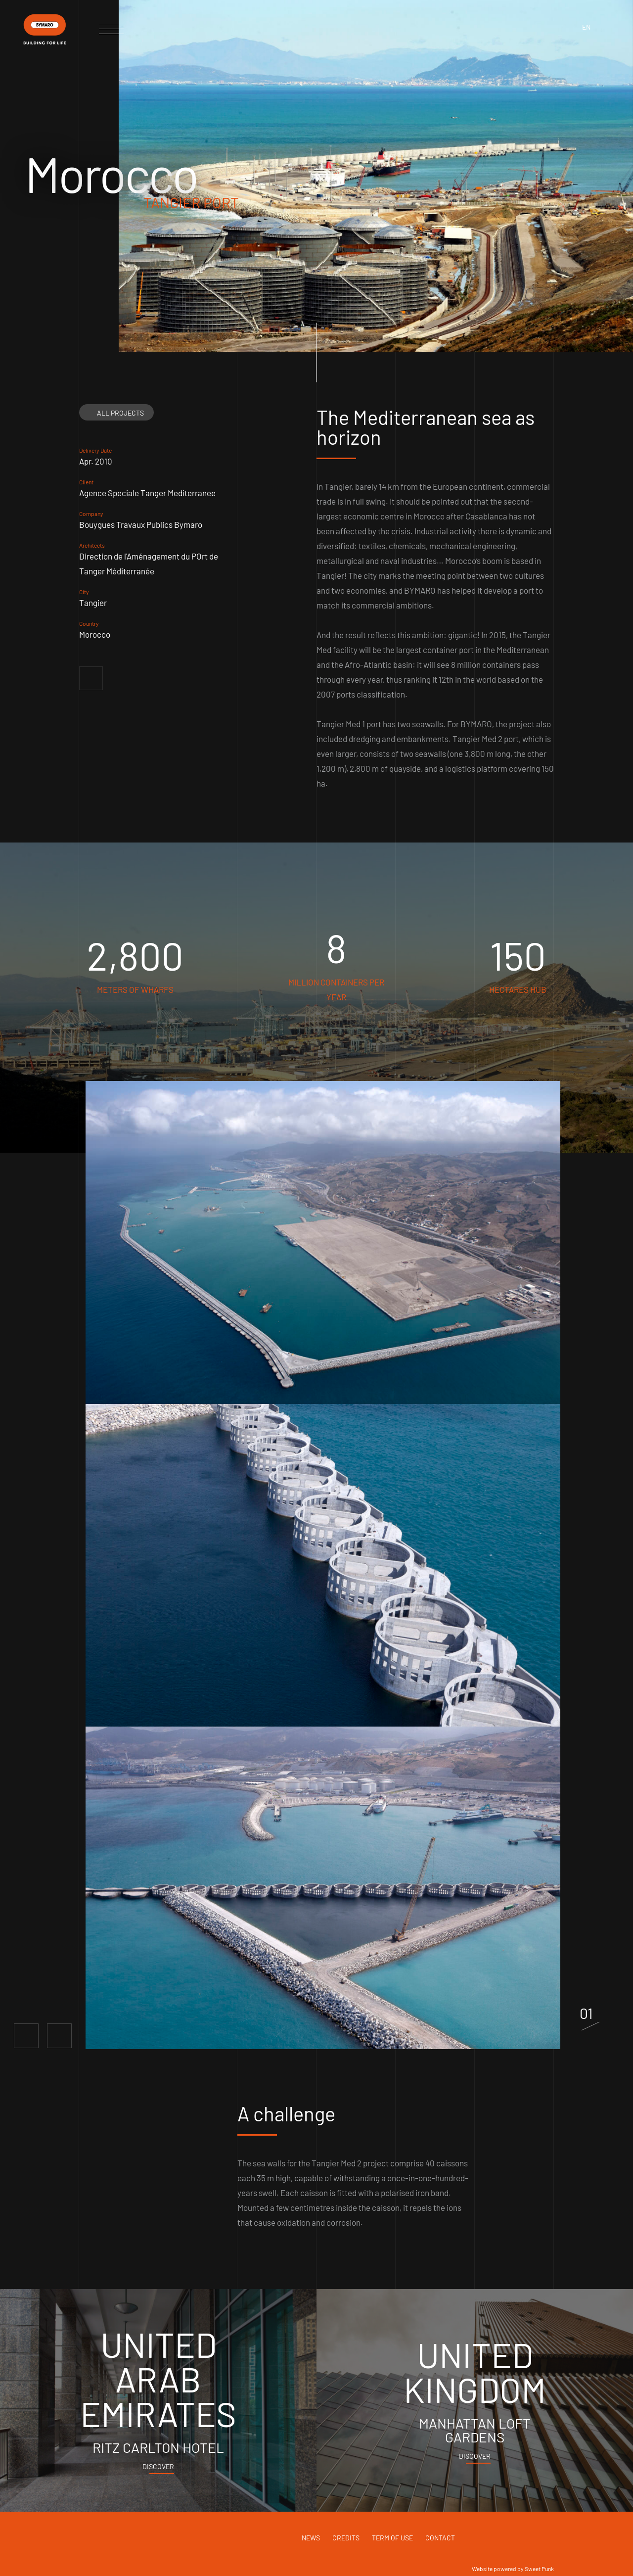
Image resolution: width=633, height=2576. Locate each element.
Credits (346, 2537)
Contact (440, 2537)
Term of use (392, 2537)
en (586, 27)
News (311, 2537)
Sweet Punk (539, 2568)
